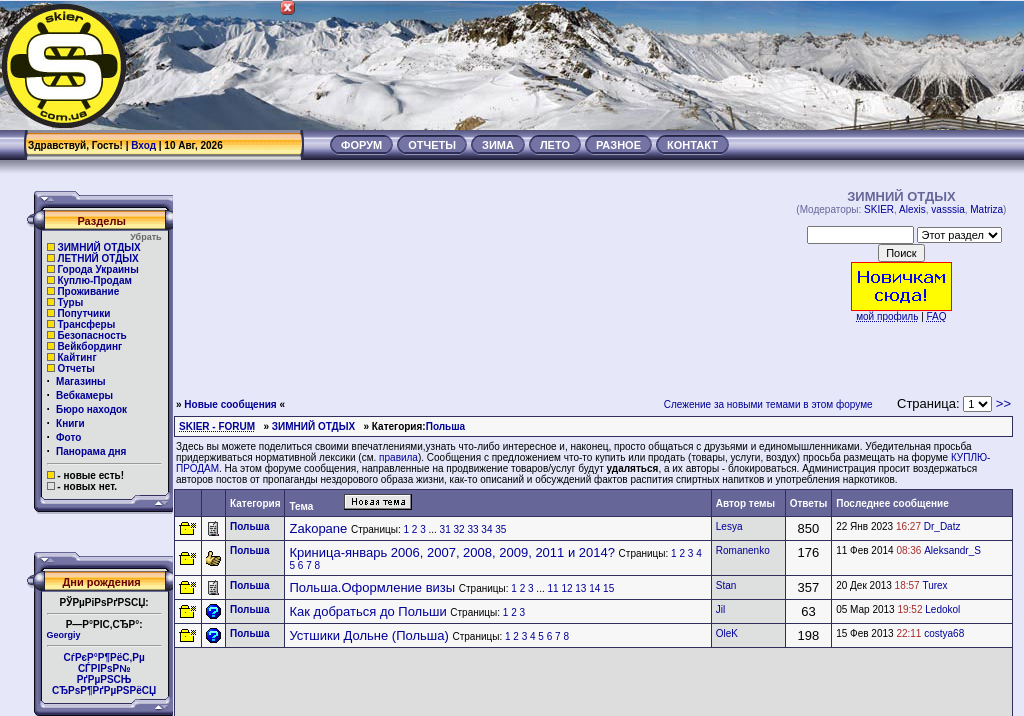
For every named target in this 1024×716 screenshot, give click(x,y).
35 (500, 529)
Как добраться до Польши (367, 611)
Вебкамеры (84, 395)
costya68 (944, 633)
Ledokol (942, 609)
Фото (68, 437)
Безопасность (91, 335)
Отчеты (75, 368)
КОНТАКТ (692, 145)
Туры (70, 302)
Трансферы (86, 324)
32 (459, 529)
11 (552, 588)
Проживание (88, 291)
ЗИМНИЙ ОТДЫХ (98, 247)
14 (594, 588)
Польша (445, 426)
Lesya (729, 526)
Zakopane (318, 528)
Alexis (912, 209)
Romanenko (743, 550)
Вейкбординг (89, 346)
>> (1003, 403)
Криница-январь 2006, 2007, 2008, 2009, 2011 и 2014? (451, 552)
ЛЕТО (555, 145)
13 (580, 588)
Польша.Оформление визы (372, 587)
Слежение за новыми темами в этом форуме (768, 404)
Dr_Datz (942, 526)
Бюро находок (91, 409)
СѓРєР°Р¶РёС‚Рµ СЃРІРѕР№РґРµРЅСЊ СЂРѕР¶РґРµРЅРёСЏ (104, 674)
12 (566, 588)
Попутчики (83, 313)
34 (486, 529)
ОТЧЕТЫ (432, 145)
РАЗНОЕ (618, 145)
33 (472, 529)
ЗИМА (498, 145)
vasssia (947, 209)
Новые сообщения (230, 404)
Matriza (986, 209)
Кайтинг (76, 357)
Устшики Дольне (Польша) (368, 635)
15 (608, 588)
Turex (934, 585)
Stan (726, 585)
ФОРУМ (361, 145)
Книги (70, 423)
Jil (720, 609)
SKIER (879, 209)
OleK (727, 633)
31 (445, 529)
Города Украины (97, 269)
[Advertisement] (660, 65)
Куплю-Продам (94, 280)
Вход (143, 145)
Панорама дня (91, 451)
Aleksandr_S (952, 550)
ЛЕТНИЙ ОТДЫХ (97, 258)
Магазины (81, 381)
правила (398, 457)
